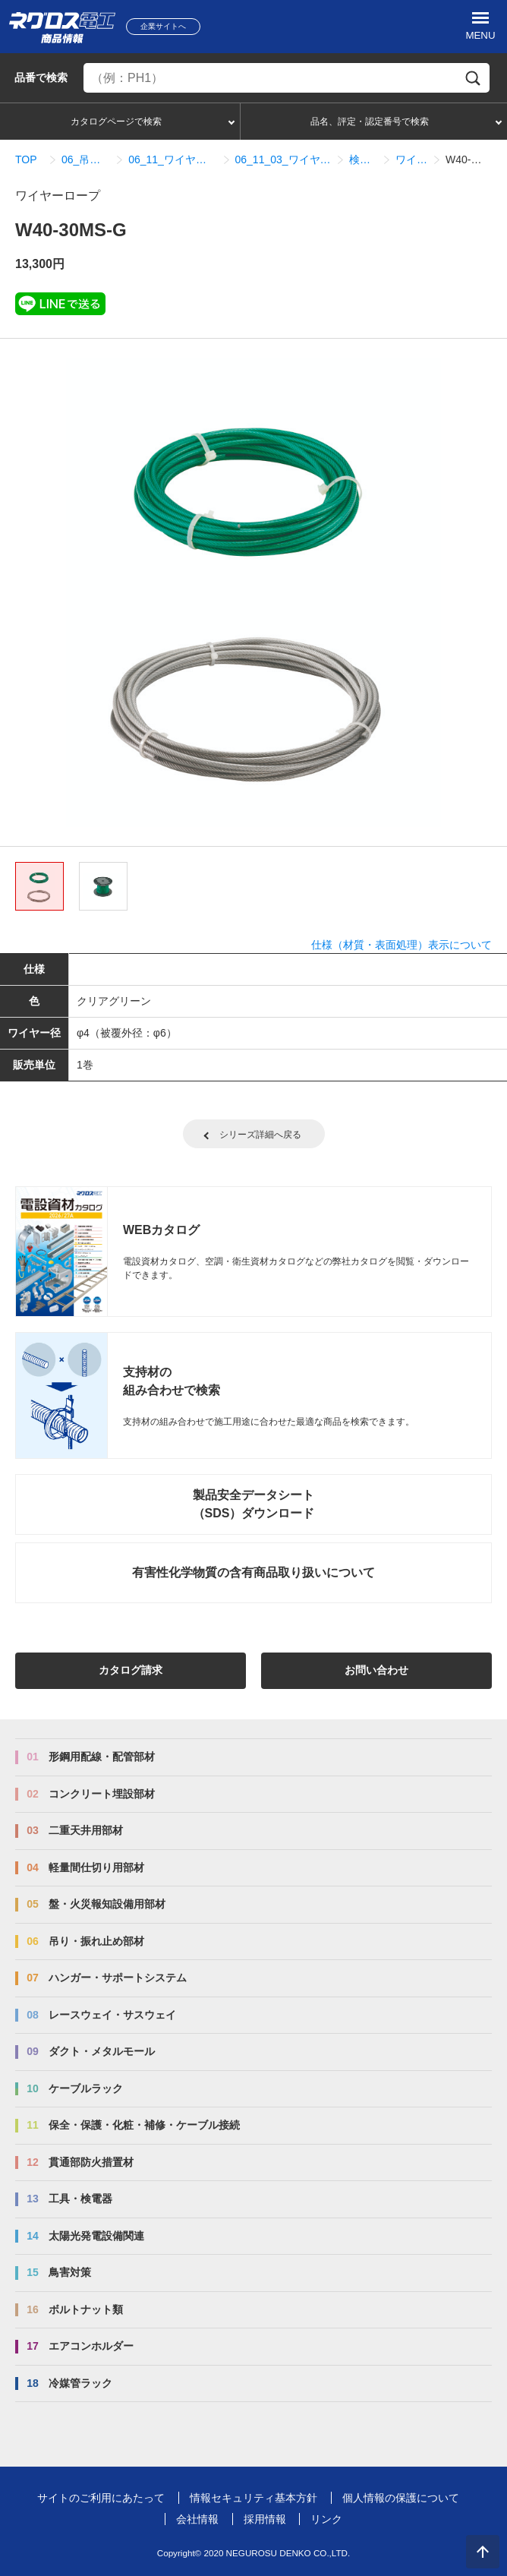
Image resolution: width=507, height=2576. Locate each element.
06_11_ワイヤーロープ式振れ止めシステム (172, 159)
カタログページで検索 (116, 121)
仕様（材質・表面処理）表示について (401, 945)
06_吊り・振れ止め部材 (85, 159)
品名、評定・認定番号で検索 (369, 121)
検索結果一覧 (363, 159)
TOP (26, 159)
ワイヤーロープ (411, 159)
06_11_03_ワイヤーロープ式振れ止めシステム (283, 159)
